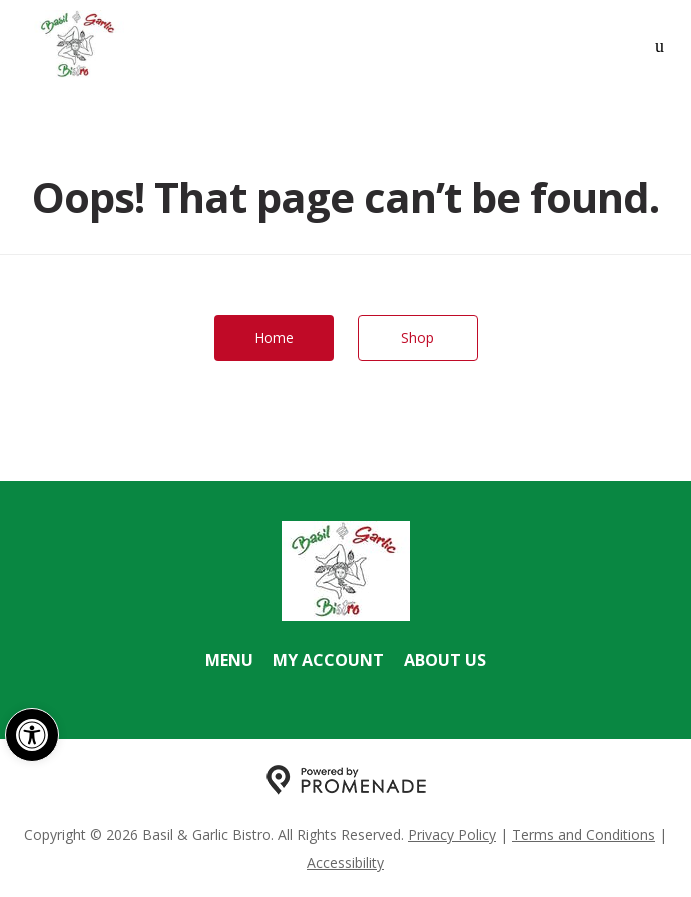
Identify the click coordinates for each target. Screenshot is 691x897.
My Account (328, 660)
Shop (417, 337)
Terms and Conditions (583, 834)
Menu (229, 660)
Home (274, 337)
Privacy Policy (452, 834)
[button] (32, 735)
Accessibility (345, 862)
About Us (445, 660)
